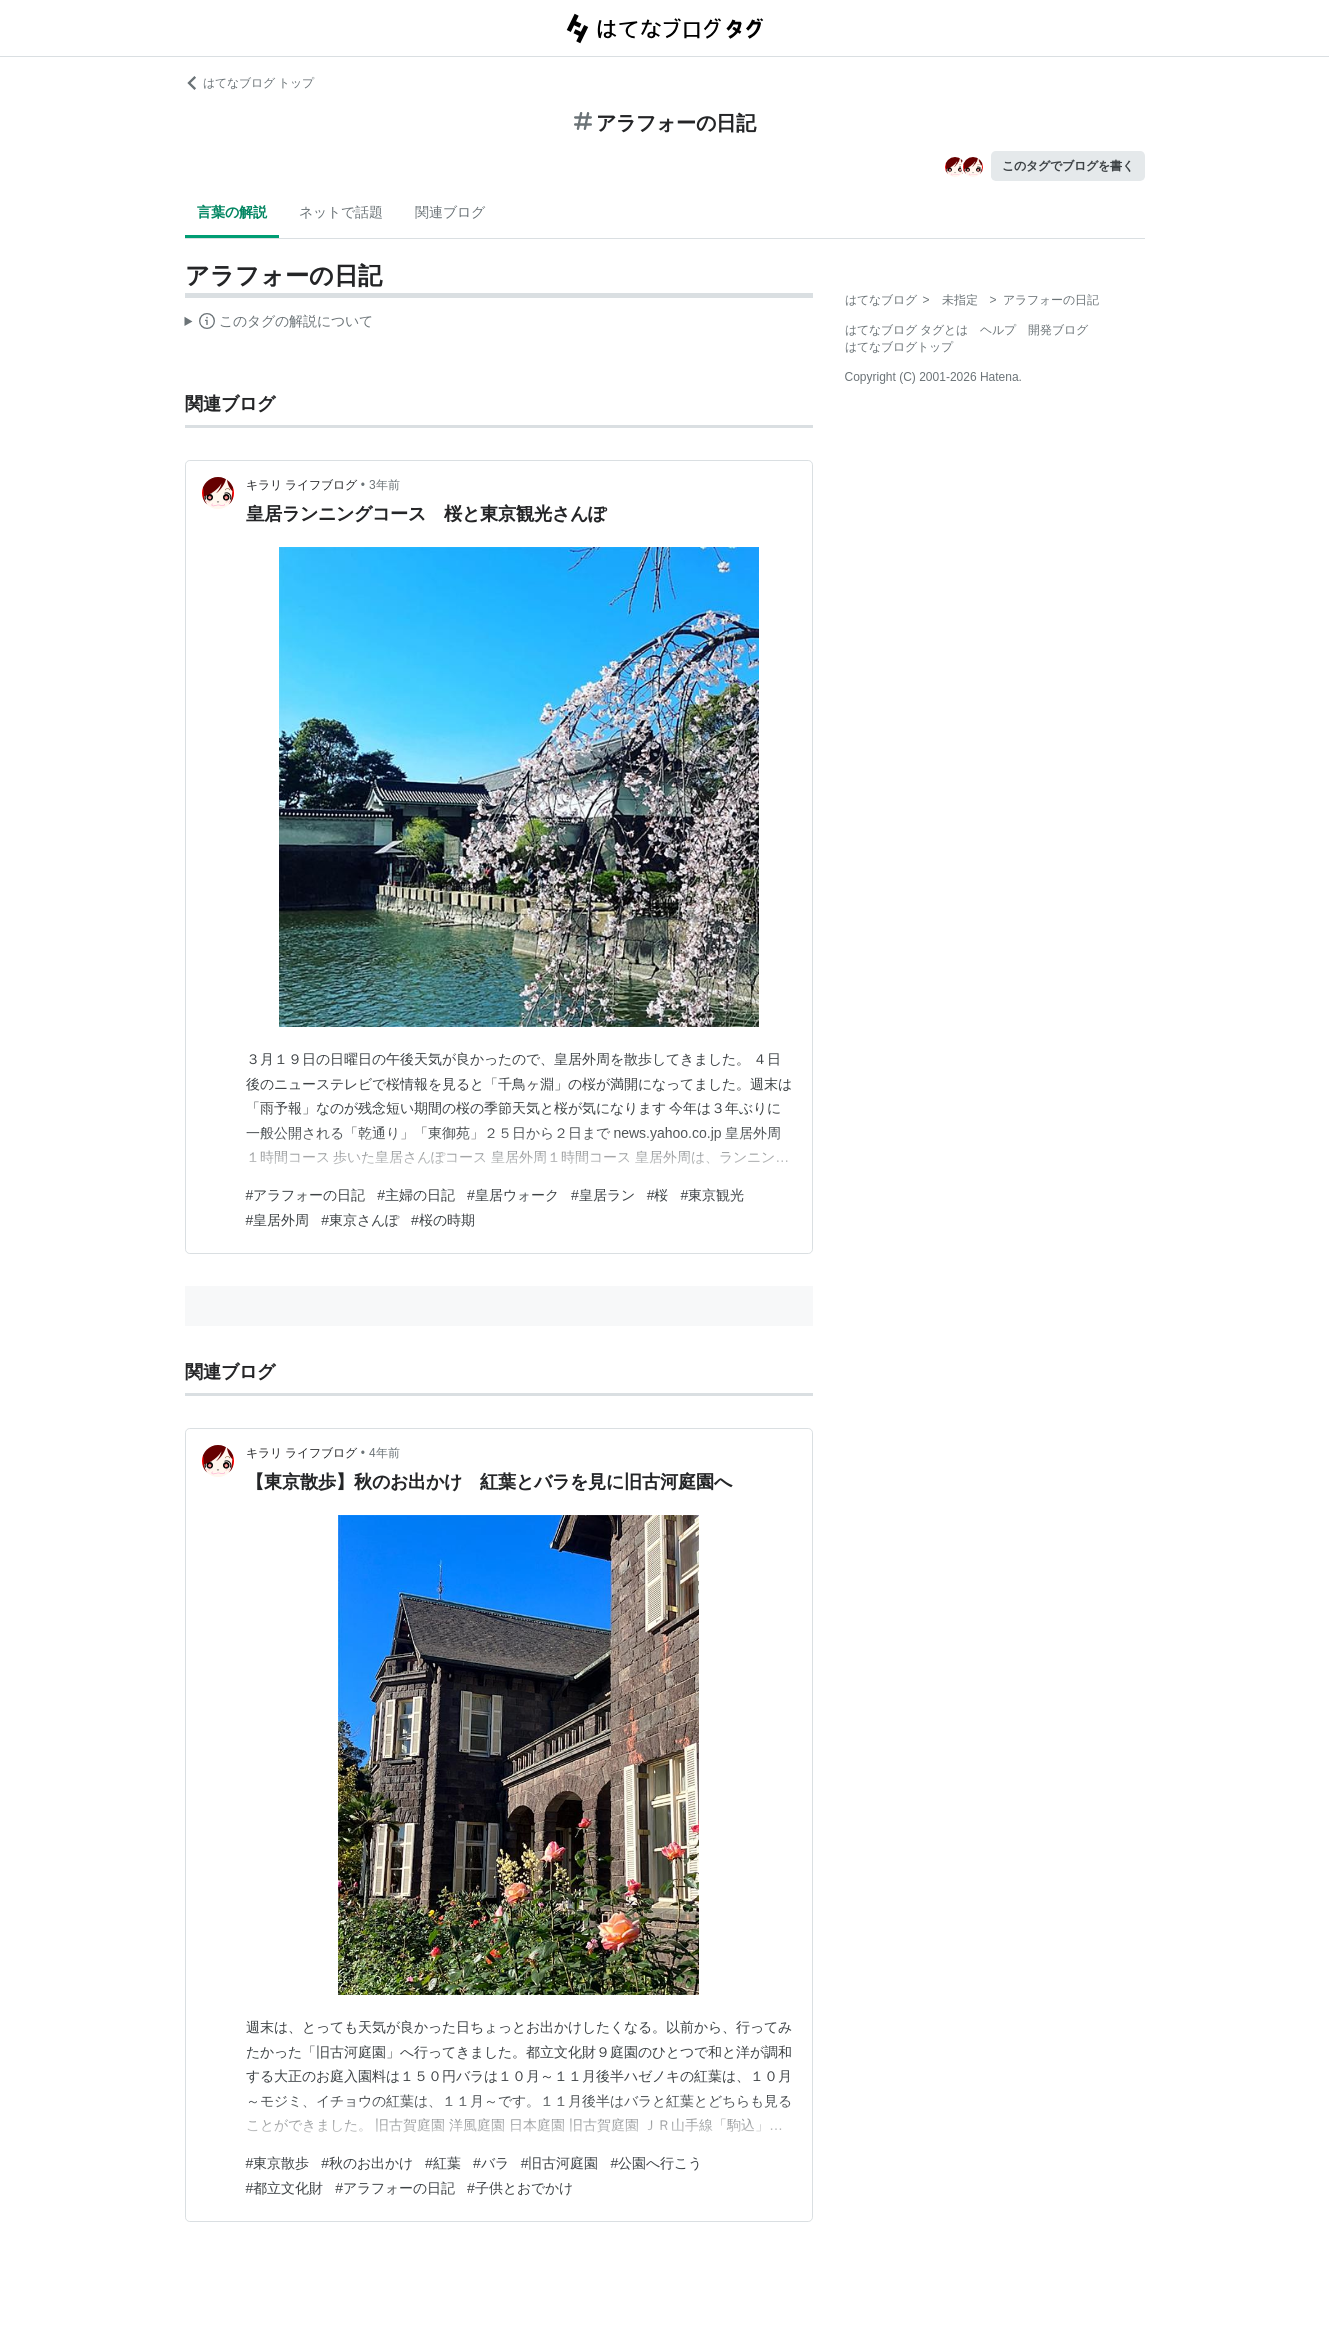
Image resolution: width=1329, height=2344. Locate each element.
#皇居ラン (603, 1195)
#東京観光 (712, 1195)
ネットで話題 (341, 212)
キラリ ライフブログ (301, 485)
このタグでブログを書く (1068, 166)
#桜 (658, 1195)
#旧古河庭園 (560, 2163)
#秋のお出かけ (367, 2163)
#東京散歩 (278, 2163)
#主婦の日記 (416, 1195)
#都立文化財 (285, 2188)
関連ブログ (450, 212)
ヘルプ (998, 330)
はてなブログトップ (899, 347)
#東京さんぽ (360, 1220)
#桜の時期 (443, 1220)
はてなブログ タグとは (906, 330)
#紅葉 (443, 2163)
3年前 (384, 485)
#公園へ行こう (656, 2163)
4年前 (384, 1453)
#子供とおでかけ (520, 2188)
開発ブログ (1058, 330)
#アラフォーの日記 (306, 1195)
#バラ (491, 2163)
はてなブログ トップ (249, 83)
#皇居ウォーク (513, 1195)
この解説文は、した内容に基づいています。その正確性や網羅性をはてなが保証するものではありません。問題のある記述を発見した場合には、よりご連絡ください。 (279, 324)
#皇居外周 (278, 1220)
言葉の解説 (232, 212)
